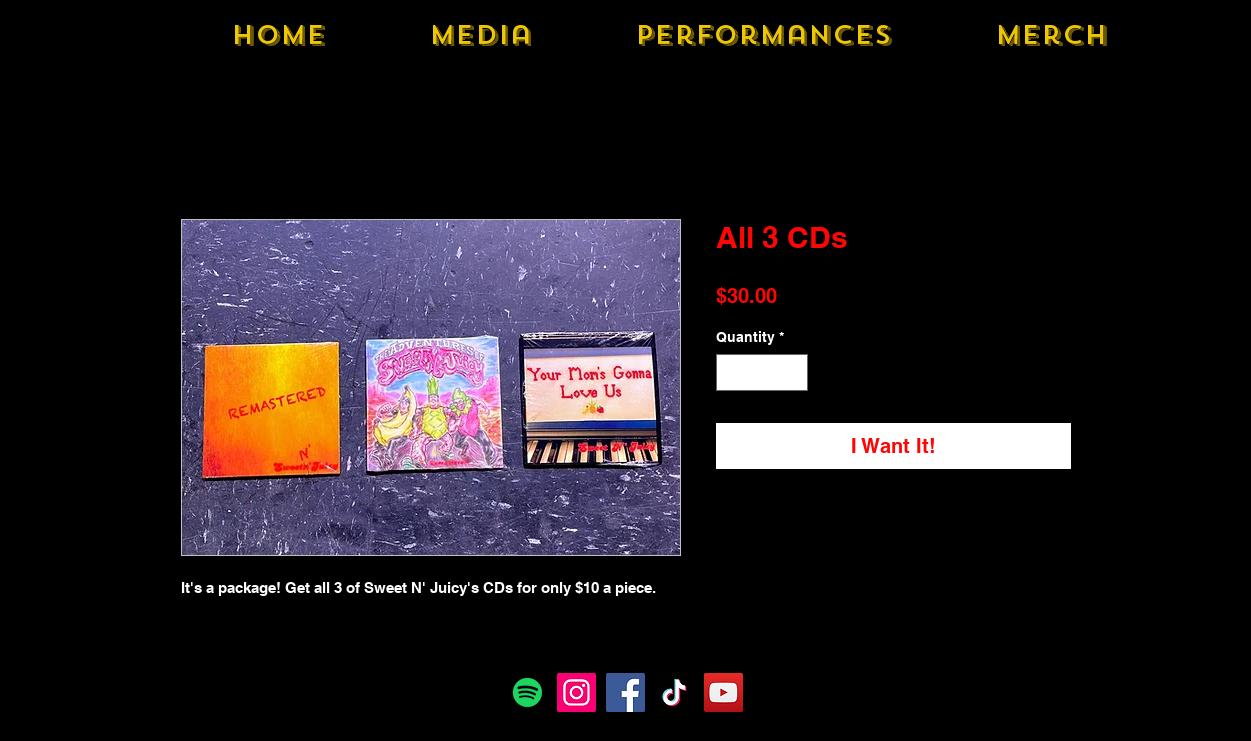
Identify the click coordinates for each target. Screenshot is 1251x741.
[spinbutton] (762, 372)
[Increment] (792, 372)
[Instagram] (576, 692)
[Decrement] (731, 372)
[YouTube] (723, 692)
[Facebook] (625, 692)
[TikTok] (674, 692)
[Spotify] (527, 692)
